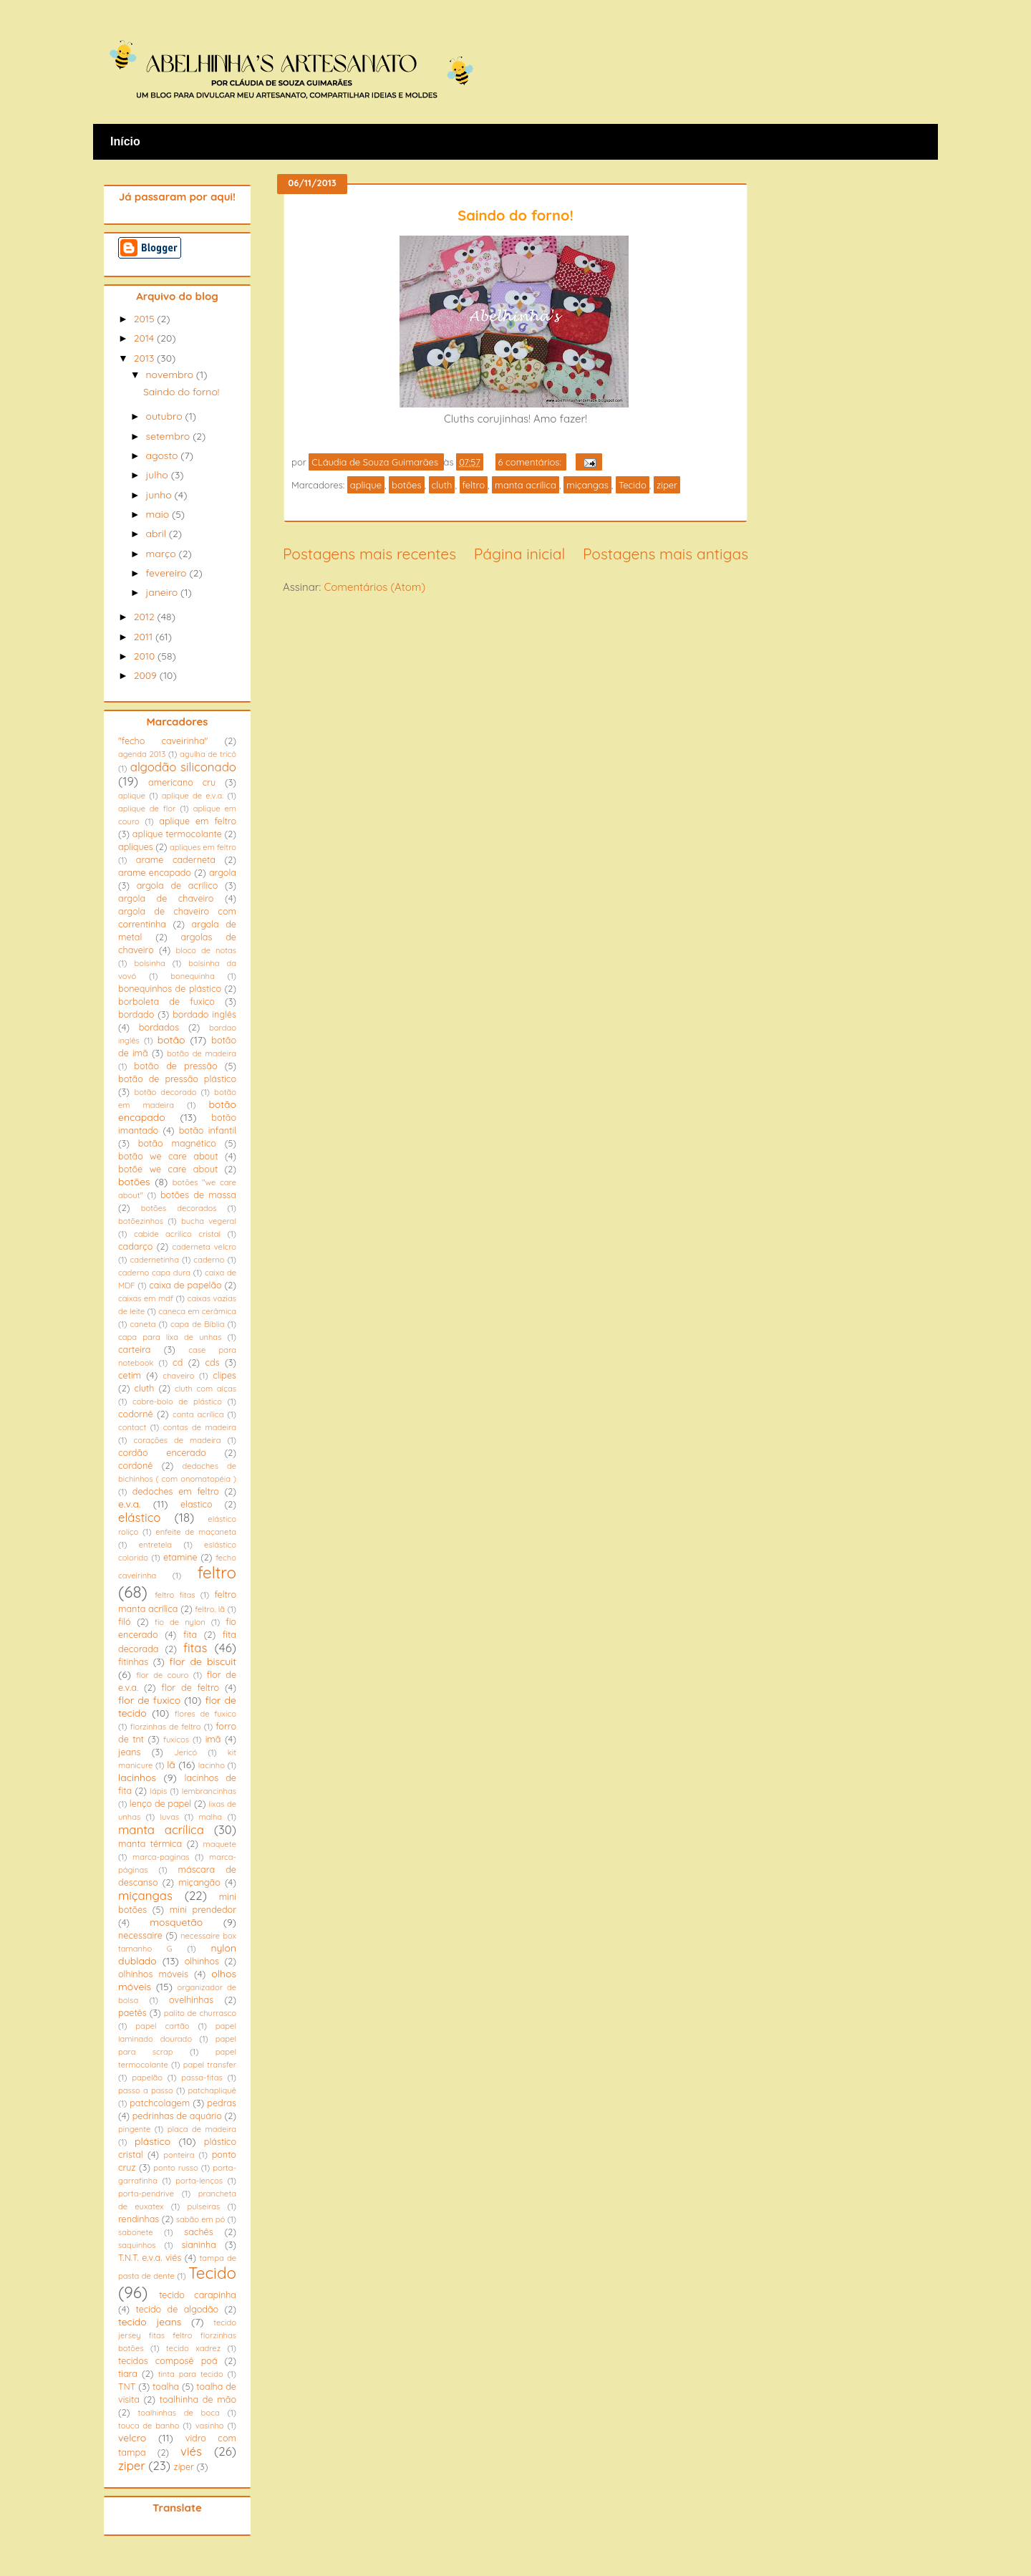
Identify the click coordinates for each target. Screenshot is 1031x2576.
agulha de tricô (208, 754)
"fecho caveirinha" (163, 740)
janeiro (162, 592)
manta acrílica (525, 485)
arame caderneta (176, 859)
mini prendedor (203, 1909)
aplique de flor (146, 809)
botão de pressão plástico (177, 1078)
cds (212, 1362)
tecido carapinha (197, 2294)
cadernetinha (154, 1260)
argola (222, 872)
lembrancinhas (209, 1791)
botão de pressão (175, 1065)
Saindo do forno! (515, 215)
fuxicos (176, 1740)
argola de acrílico (177, 885)
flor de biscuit (202, 1661)
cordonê (135, 1465)
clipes (224, 1375)
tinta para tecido (190, 2374)
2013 (145, 358)
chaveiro (178, 1376)
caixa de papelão (185, 1285)
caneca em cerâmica (197, 1311)
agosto (162, 455)
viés (191, 2451)
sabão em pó (201, 2219)
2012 (146, 616)
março (161, 553)
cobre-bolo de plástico (177, 1401)
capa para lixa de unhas (169, 1337)
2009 (147, 675)
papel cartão (162, 2026)
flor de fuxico (149, 1700)
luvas (169, 1817)
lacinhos (137, 1777)
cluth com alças (205, 1389)
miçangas (587, 485)
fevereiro (167, 572)
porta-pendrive (146, 2194)
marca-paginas (160, 1857)
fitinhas (133, 1661)
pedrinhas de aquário (177, 2115)
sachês (198, 2231)
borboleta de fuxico (166, 1001)
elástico (139, 1517)
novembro (170, 374)
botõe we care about (168, 1168)
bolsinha (149, 963)
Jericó (185, 1752)
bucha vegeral (208, 1221)
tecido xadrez (193, 2348)
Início (125, 141)
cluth (442, 485)
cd (178, 1362)
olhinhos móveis (153, 1973)
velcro (132, 2437)
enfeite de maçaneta (195, 1532)
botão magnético (177, 1143)
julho (157, 474)
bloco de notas (205, 950)
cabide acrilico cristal (177, 1234)
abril (156, 533)
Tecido (633, 485)
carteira (134, 1349)
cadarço (135, 1246)
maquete (219, 1844)
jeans (129, 1751)
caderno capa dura (154, 1273)
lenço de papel (160, 1803)
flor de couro (162, 1675)
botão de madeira (201, 1053)
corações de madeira (177, 1440)
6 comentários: (531, 462)
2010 (146, 656)
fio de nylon (180, 1622)
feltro (474, 485)
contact (132, 1427)
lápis (158, 1791)
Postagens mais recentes (369, 553)
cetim (129, 1375)
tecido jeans (149, 2321)
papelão (147, 2078)
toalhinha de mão (198, 2399)
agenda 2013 (141, 754)
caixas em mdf (145, 1298)
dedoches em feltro (175, 1491)
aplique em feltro (197, 820)
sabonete (135, 2232)
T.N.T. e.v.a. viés (149, 2257)
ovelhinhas (191, 1999)
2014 (145, 338)
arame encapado (154, 872)
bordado (136, 1014)
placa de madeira (202, 2129)
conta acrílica (198, 1414)
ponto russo (175, 2168)
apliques (135, 846)
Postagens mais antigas (665, 553)
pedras (221, 2102)
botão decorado (165, 1092)
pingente (134, 2129)
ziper (667, 485)
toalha (166, 2386)
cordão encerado (162, 1452)
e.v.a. (129, 1503)
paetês (132, 2012)
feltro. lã (210, 1609)
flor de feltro (190, 1687)
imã (213, 1739)
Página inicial (519, 553)
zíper (184, 2466)
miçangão (199, 1882)
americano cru (182, 782)
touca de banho (148, 2426)
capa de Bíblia (197, 1324)
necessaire (140, 1935)
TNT (126, 2386)
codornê (135, 1413)
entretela (155, 1545)
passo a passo (145, 2090)
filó (124, 1621)
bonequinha (192, 976)
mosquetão (176, 1922)
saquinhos (136, 2245)
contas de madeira (199, 1427)
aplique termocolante (177, 833)
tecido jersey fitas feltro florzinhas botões (177, 2335)
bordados (159, 1027)
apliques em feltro (203, 847)
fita (190, 1634)
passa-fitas (202, 2078)
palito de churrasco (200, 2013)
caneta (143, 1324)
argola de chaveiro (165, 898)
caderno (208, 1260)
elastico (196, 1504)
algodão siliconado (183, 766)
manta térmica (150, 1843)
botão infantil (207, 1130)
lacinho (211, 1765)
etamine (180, 1557)
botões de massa (198, 1194)
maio (158, 514)
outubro (165, 416)
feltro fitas (175, 1595)
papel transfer (209, 2065)
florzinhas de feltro (165, 1727)
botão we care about (168, 1156)
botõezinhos (140, 1221)
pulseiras (203, 2206)
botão (171, 1039)
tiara (127, 2373)
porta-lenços (199, 2181)
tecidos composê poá (168, 2360)
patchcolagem (160, 2102)
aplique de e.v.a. (193, 796)
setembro (169, 436)
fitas (195, 1647)
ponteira (178, 2155)
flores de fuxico (205, 1714)
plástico (152, 2141)
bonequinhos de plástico (169, 988)
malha (210, 1817)
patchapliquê (212, 2090)
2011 (144, 636)
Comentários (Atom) (374, 587)
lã (171, 1764)
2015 (146, 318)
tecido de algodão (176, 2309)
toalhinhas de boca (179, 2413)
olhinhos (202, 1961)
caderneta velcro (204, 1247)
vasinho (209, 2426)
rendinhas (138, 2218)
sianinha (199, 2244)
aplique (366, 485)
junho (159, 494)
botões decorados (179, 1208)
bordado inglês (204, 1014)
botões (406, 485)
